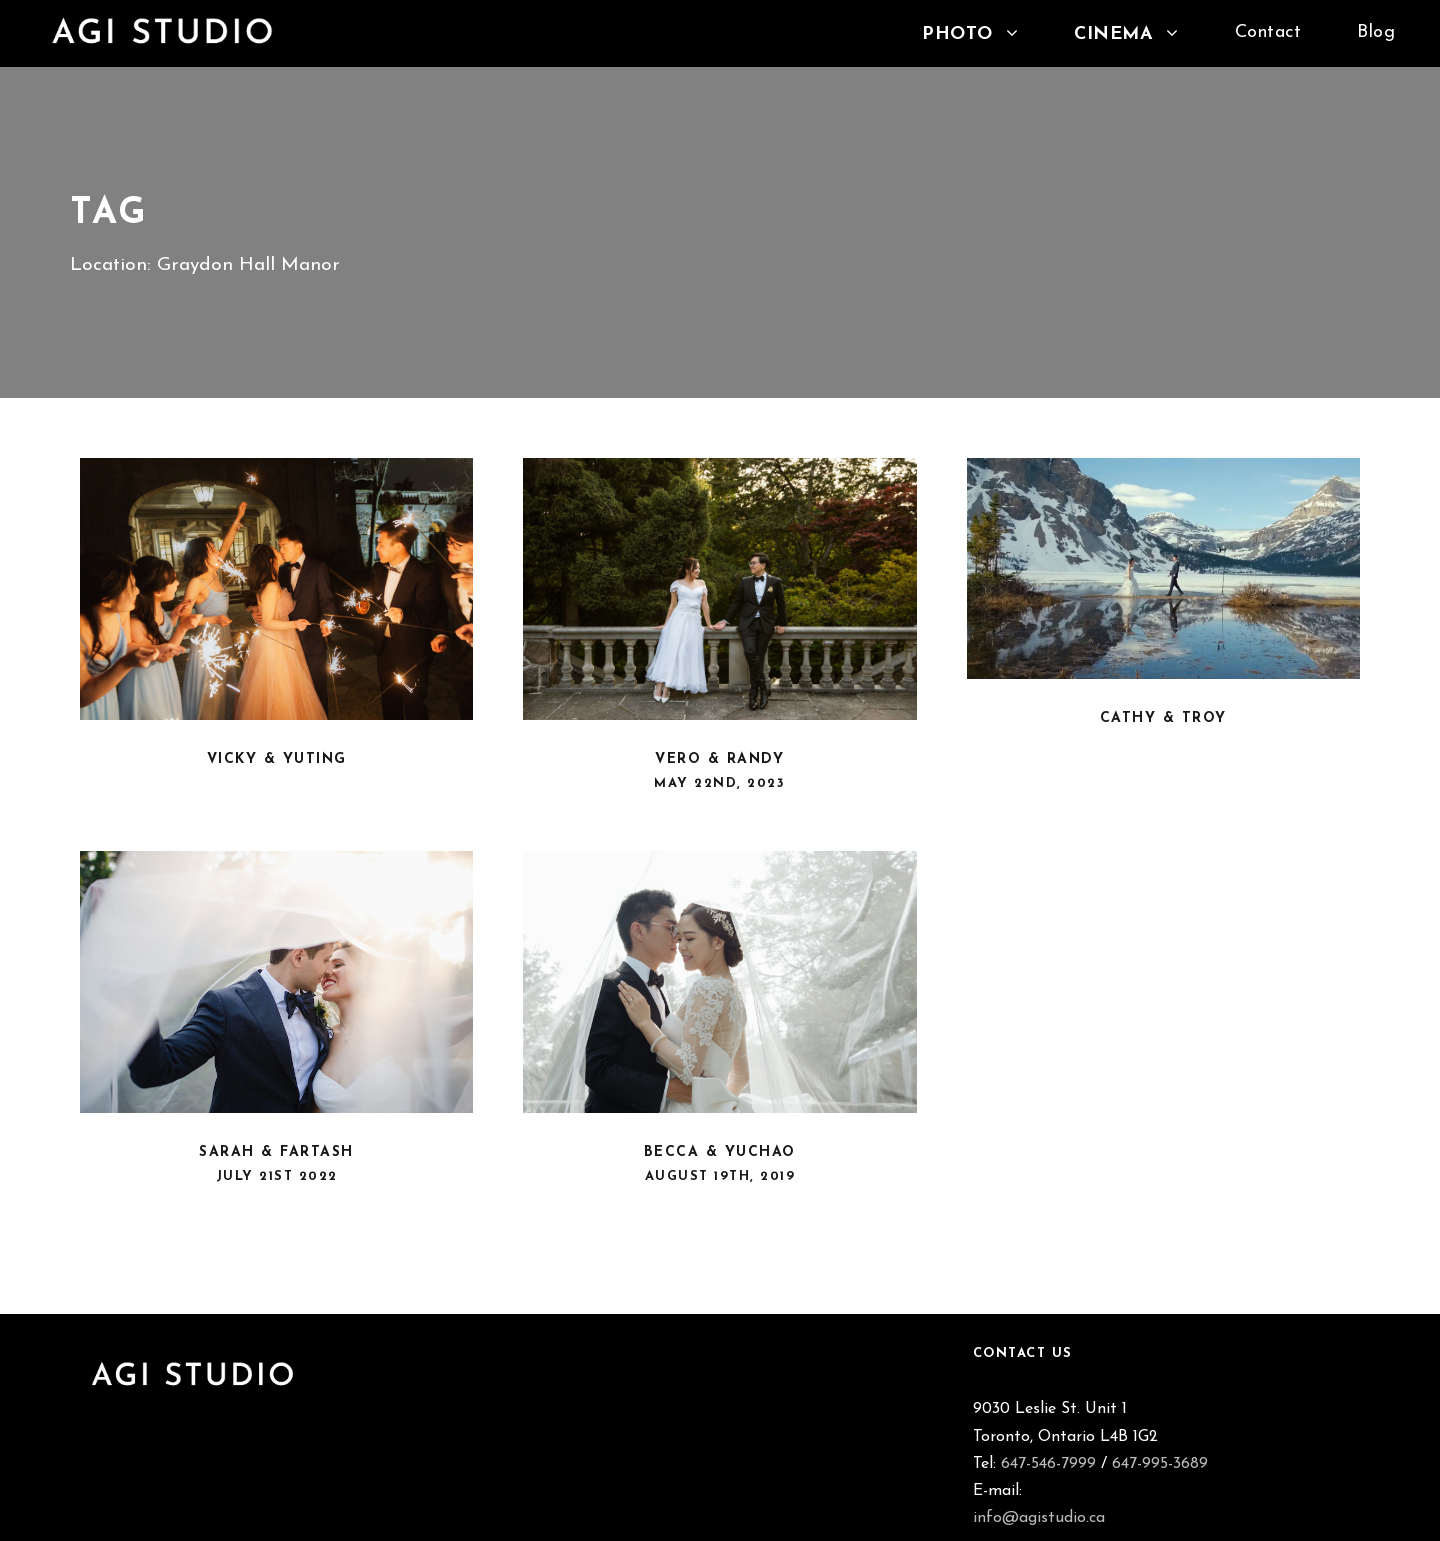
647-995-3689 (1160, 1464)
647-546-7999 (1048, 1464)
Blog (1376, 32)
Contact (1268, 32)
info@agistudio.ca (1039, 1518)
